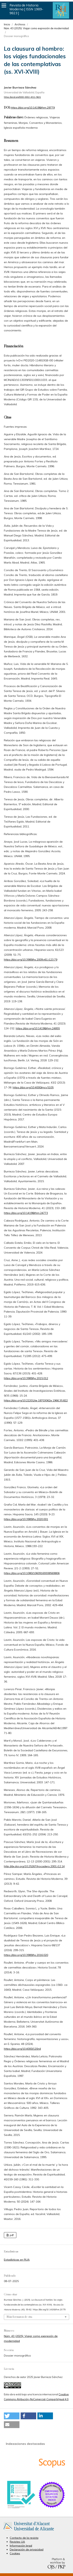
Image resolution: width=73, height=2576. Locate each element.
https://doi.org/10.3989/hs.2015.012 (26, 1378)
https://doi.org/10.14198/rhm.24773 (26, 1213)
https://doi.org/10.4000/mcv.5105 (33, 1087)
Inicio (7, 24)
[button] (11, 2415)
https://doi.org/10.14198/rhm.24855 (38, 1028)
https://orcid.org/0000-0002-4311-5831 (22, 97)
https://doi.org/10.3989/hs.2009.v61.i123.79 (30, 959)
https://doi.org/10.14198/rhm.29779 (33, 107)
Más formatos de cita (19, 2317)
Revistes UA (17, 2541)
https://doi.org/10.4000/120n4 (22, 2049)
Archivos (20, 24)
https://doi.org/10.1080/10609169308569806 (32, 1573)
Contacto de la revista (24, 2538)
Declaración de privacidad (26, 2549)
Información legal (21, 2545)
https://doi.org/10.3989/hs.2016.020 (26, 1955)
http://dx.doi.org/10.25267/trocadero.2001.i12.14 (34, 1866)
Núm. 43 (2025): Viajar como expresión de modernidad (36, 28)
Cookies (15, 2553)
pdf (11, 2235)
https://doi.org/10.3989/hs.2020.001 (26, 1519)
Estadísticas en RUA (17, 2259)
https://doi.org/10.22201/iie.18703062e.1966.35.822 (36, 1400)
